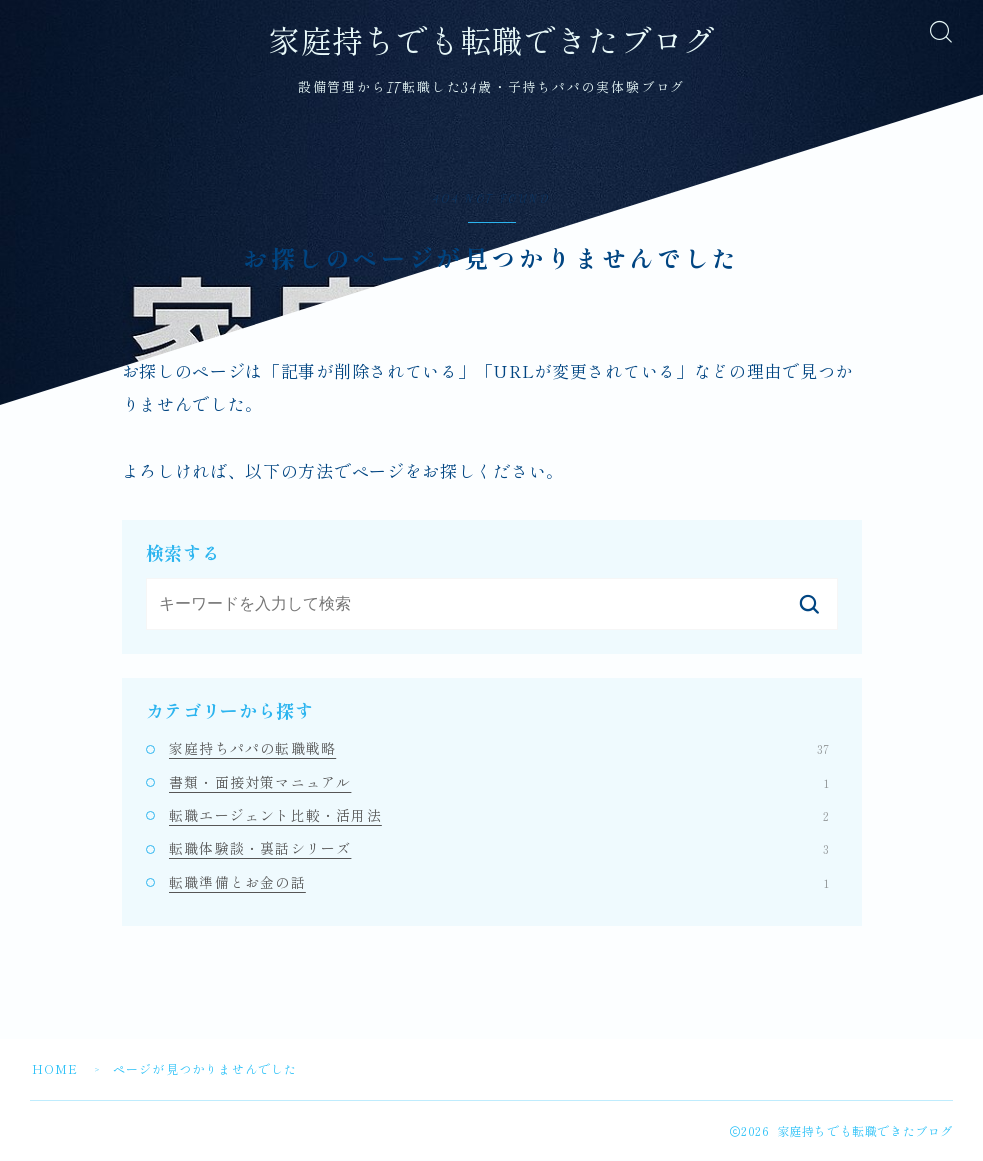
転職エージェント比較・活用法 (499, 816)
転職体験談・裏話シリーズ (499, 849)
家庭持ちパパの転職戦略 (499, 749)
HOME (55, 1069)
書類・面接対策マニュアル (499, 782)
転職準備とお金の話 (499, 882)
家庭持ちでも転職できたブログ (492, 43)
